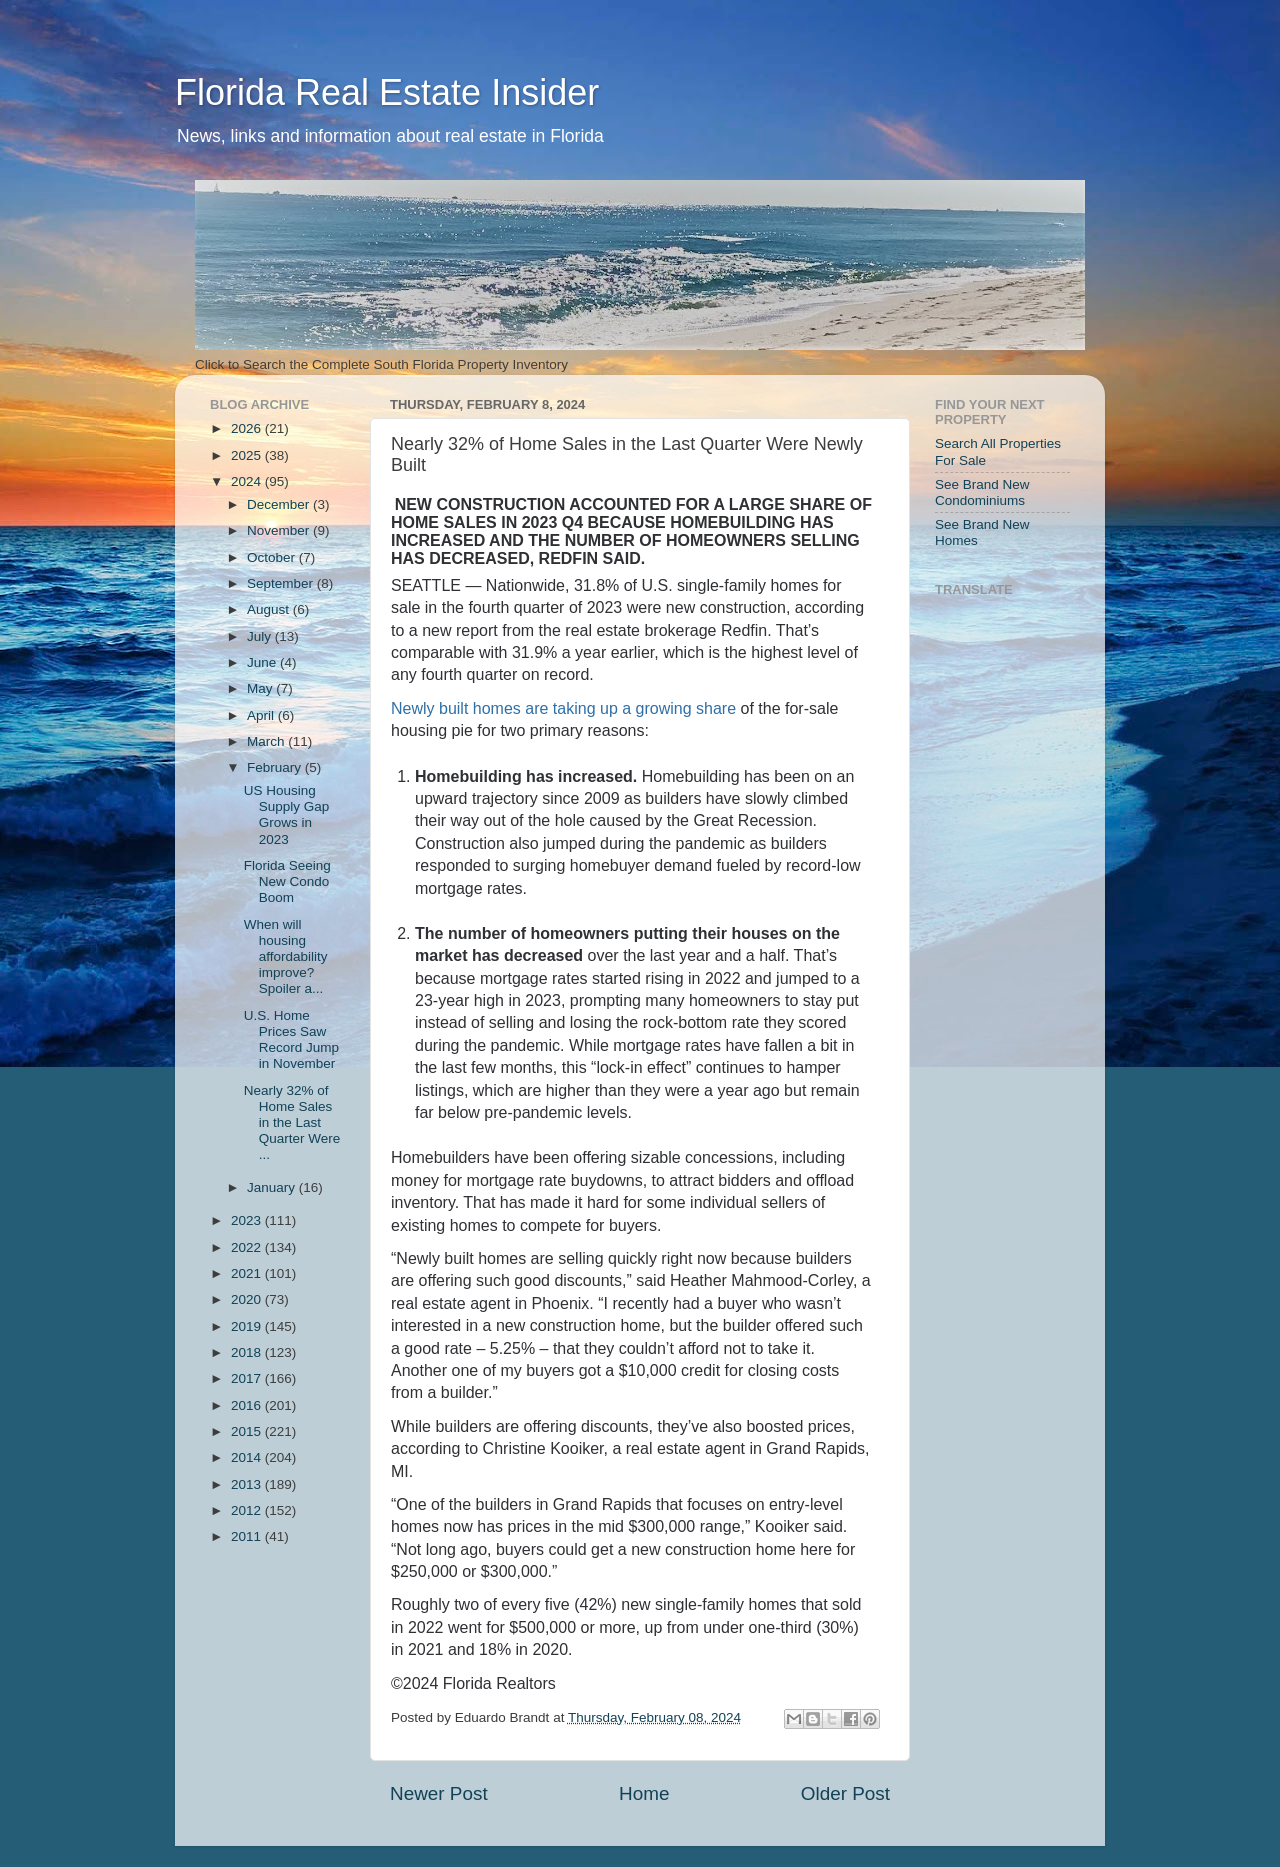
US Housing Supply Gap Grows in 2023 (287, 815)
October (273, 557)
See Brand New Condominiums (982, 492)
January (273, 1187)
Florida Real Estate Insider (387, 92)
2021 (248, 1273)
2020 (248, 1299)
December (280, 504)
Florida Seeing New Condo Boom (287, 881)
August (270, 609)
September (282, 583)
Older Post (845, 1793)
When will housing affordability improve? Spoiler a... (286, 957)
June (263, 662)
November (280, 530)
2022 (248, 1247)
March (267, 741)
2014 (248, 1457)
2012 (248, 1510)
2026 (248, 428)
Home (644, 1793)
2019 (248, 1326)
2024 (248, 481)
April (262, 715)
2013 (248, 1484)
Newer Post (439, 1793)
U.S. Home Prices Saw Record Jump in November (291, 1040)
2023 (248, 1220)
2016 (248, 1405)
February (276, 767)
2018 (248, 1352)
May (261, 688)
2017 (248, 1378)
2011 (248, 1536)
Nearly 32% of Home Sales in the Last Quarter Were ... (292, 1123)
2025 (248, 455)
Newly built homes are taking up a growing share (563, 708)
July (261, 636)
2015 (248, 1431)
